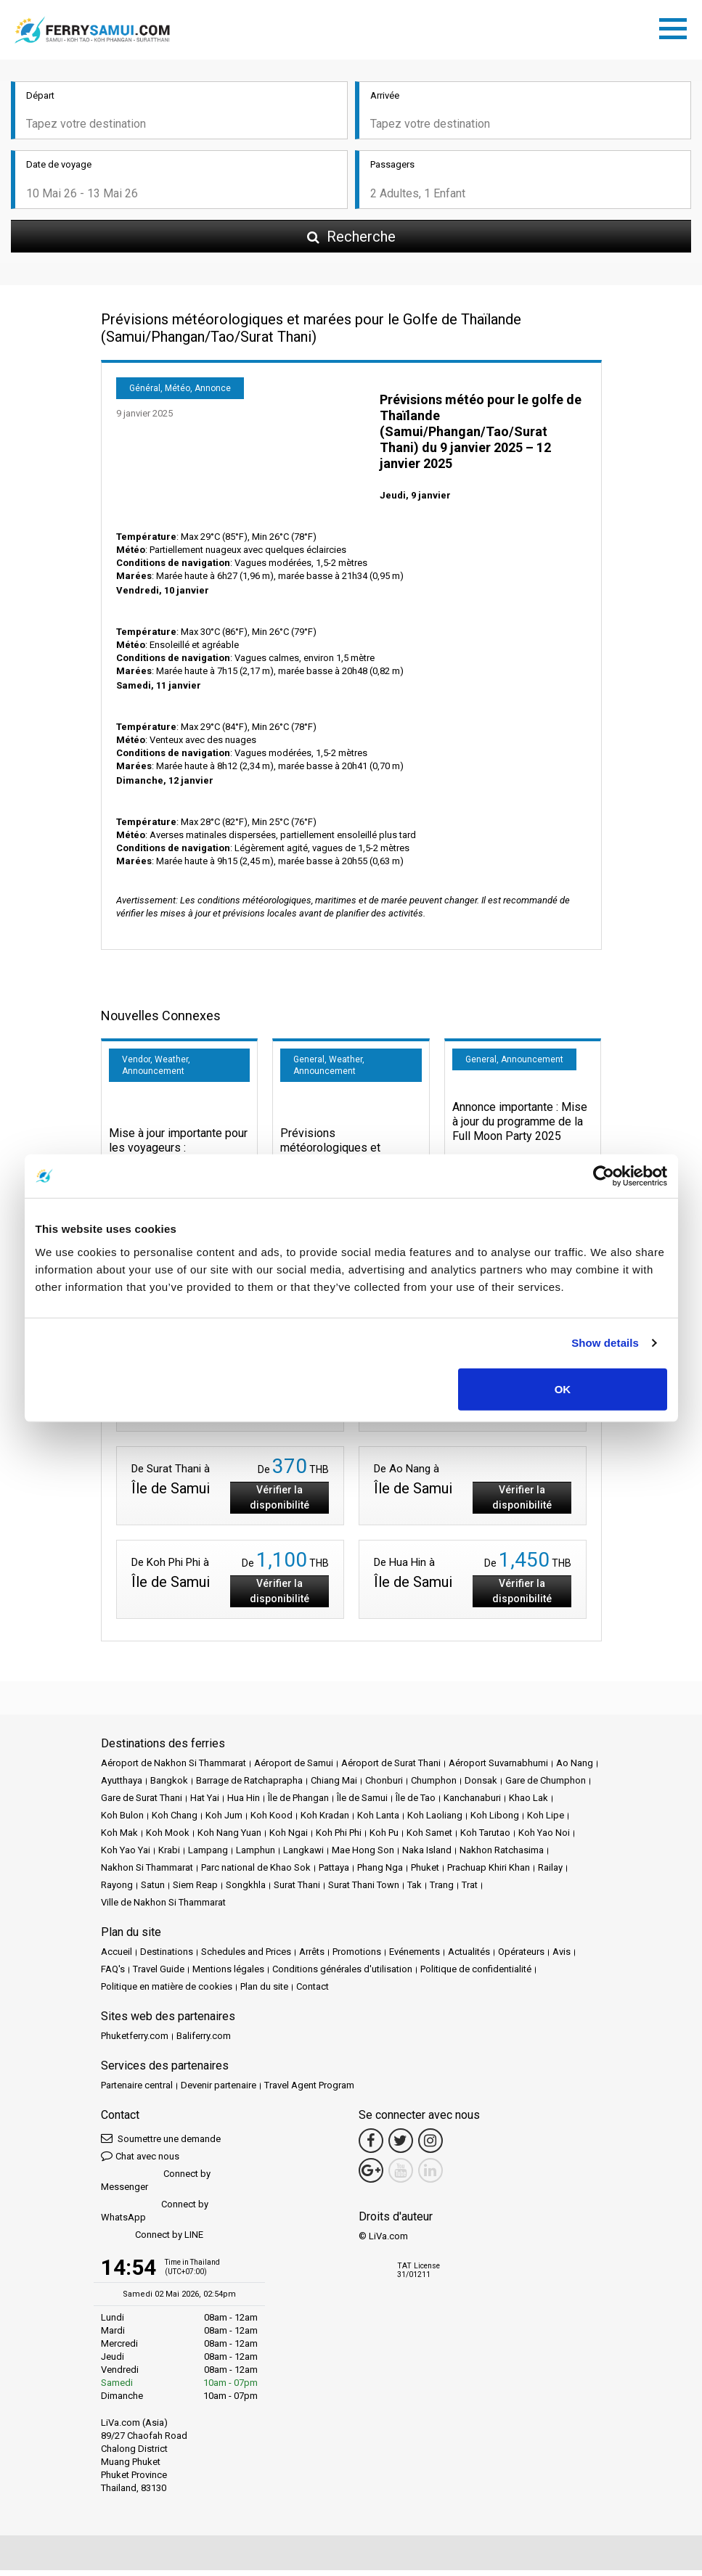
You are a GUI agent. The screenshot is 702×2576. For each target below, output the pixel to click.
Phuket (425, 1872)
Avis (561, 1956)
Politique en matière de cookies (166, 1991)
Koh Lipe (545, 1820)
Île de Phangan (298, 1802)
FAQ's (113, 1974)
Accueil (116, 1956)
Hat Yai (204, 1802)
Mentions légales (228, 1974)
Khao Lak (528, 1802)
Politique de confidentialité (475, 1974)
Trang (442, 1889)
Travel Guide (158, 1974)
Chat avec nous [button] (140, 2160)
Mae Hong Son (363, 1855)
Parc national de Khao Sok (256, 1872)
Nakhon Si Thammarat (147, 1872)
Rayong (117, 1889)
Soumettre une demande (161, 2143)
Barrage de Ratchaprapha (249, 1785)
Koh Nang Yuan (229, 1837)
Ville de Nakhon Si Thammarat (163, 1907)
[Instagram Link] (430, 2145)
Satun (153, 1889)
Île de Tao (416, 1802)
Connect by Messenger (156, 2185)
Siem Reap (195, 1889)
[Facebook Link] (371, 2145)
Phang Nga (380, 1872)
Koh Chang (174, 1820)
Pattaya (334, 1872)
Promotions (356, 1956)
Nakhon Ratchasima (502, 1855)
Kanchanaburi (472, 1802)
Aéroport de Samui (293, 1768)
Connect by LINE (152, 2240)
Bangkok (169, 1785)
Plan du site (264, 1991)
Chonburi (384, 1785)
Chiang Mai (334, 1785)
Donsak (481, 1785)
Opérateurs (521, 1956)
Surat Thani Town (363, 1889)
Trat (470, 1889)
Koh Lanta (378, 1820)
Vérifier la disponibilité (279, 1502)
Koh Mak (119, 1837)
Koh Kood (271, 1820)
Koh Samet (429, 1837)
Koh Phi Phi (339, 1837)
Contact (312, 1991)
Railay (550, 1872)
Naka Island (427, 1855)
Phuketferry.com (134, 2040)
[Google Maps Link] (371, 2175)
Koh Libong (494, 1820)
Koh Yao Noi (544, 1837)
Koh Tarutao (485, 1837)
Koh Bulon (122, 1820)
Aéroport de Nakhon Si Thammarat (173, 1768)
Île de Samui (362, 1802)
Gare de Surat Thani (141, 1802)
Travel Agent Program (309, 2090)
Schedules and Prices (246, 1956)
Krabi (169, 1855)
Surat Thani (297, 1889)
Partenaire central (137, 2090)
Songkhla (246, 1889)
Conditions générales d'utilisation (342, 1974)
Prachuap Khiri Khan (488, 1872)
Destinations (166, 1956)
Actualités (469, 1956)
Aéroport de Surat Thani (391, 1768)
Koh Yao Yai (125, 1855)
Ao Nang (574, 1768)
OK (563, 1388)
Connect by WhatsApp (154, 2216)
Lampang (208, 1855)
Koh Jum (223, 1820)
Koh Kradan (325, 1820)
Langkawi (303, 1855)
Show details (605, 1343)
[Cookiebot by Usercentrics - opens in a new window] (603, 1176)
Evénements (414, 1956)
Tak (414, 1889)
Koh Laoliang (434, 1820)
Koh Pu (384, 1837)
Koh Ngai (288, 1837)
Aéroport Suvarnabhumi (498, 1768)
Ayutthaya (121, 1785)
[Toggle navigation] (676, 29)
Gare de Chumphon (545, 1785)
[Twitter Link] (400, 2145)
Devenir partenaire (218, 2090)
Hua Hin (243, 1802)
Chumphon (434, 1785)
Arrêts (312, 1956)
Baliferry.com (203, 2040)
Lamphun (255, 1855)
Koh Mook (167, 1837)
